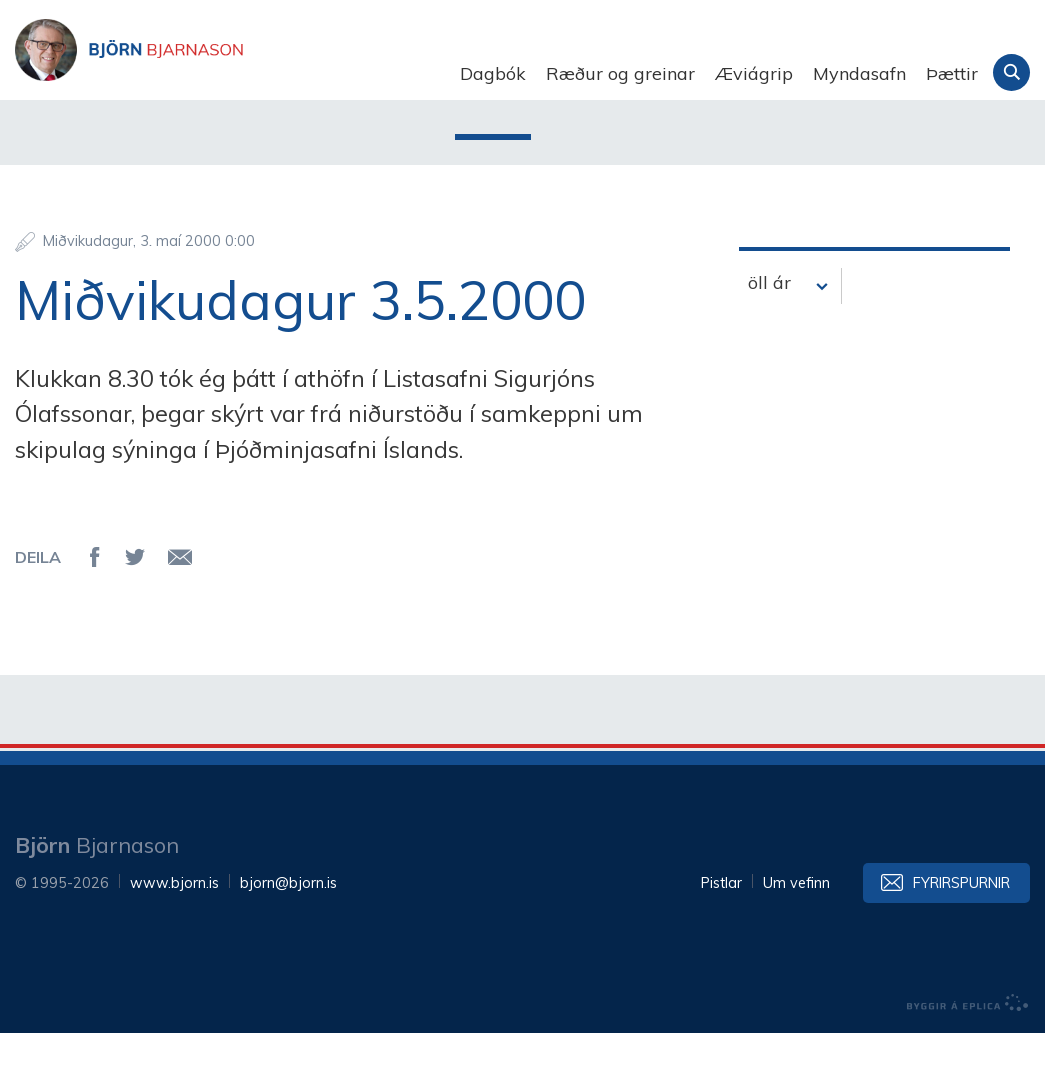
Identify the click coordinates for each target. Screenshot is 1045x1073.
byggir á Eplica (968, 1043)
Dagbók (493, 73)
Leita (1011, 72)
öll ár (769, 322)
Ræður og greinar (620, 73)
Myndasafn (859, 73)
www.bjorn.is (174, 923)
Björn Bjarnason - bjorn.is (215, 74)
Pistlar (721, 923)
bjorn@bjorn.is (288, 923)
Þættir (952, 73)
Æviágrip (754, 73)
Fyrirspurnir (961, 923)
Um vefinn (796, 923)
